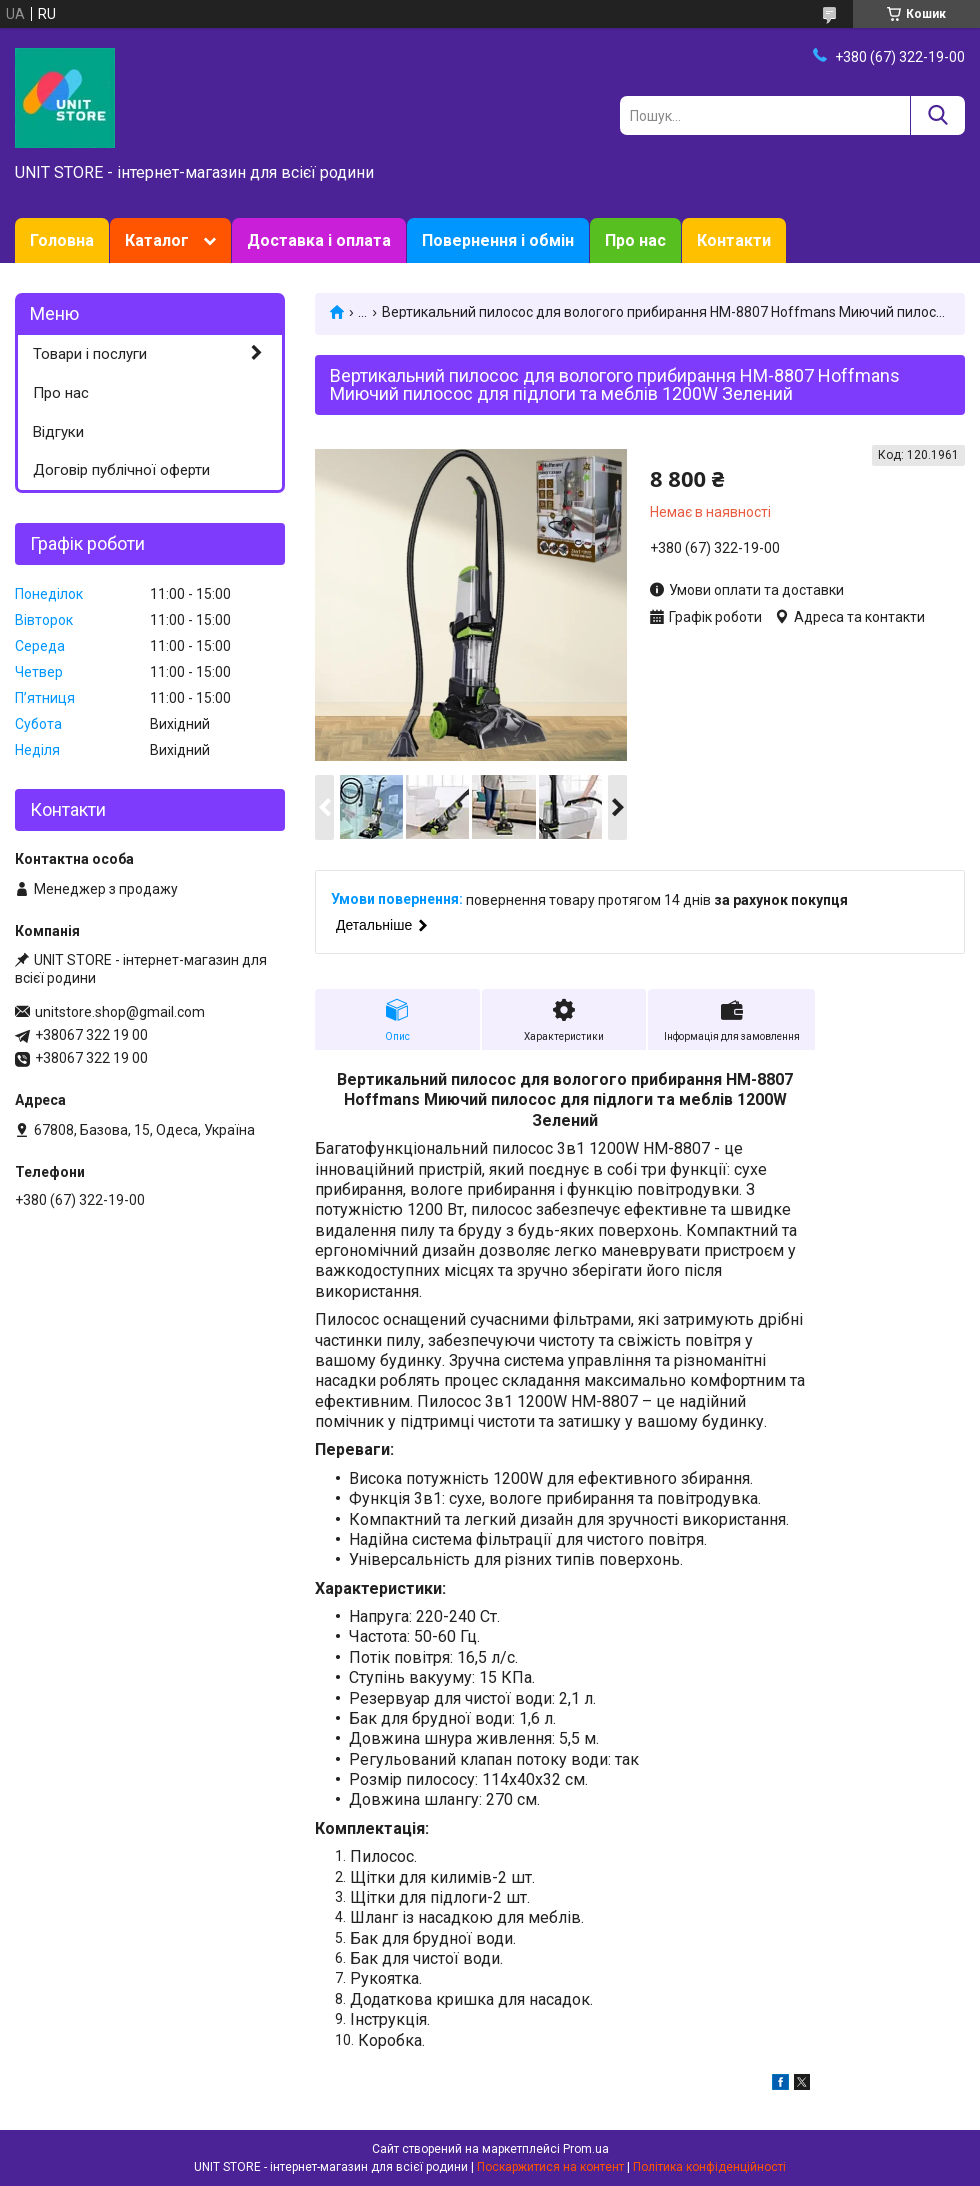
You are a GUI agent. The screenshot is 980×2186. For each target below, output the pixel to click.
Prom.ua (586, 2149)
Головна (62, 240)
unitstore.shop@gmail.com (120, 1012)
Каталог (157, 240)
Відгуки (58, 432)
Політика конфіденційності (709, 2167)
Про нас (635, 240)
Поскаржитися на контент (550, 2167)
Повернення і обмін (498, 240)
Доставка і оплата (319, 240)
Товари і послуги (90, 354)
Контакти (734, 240)
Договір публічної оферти (121, 470)
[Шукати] (937, 115)
